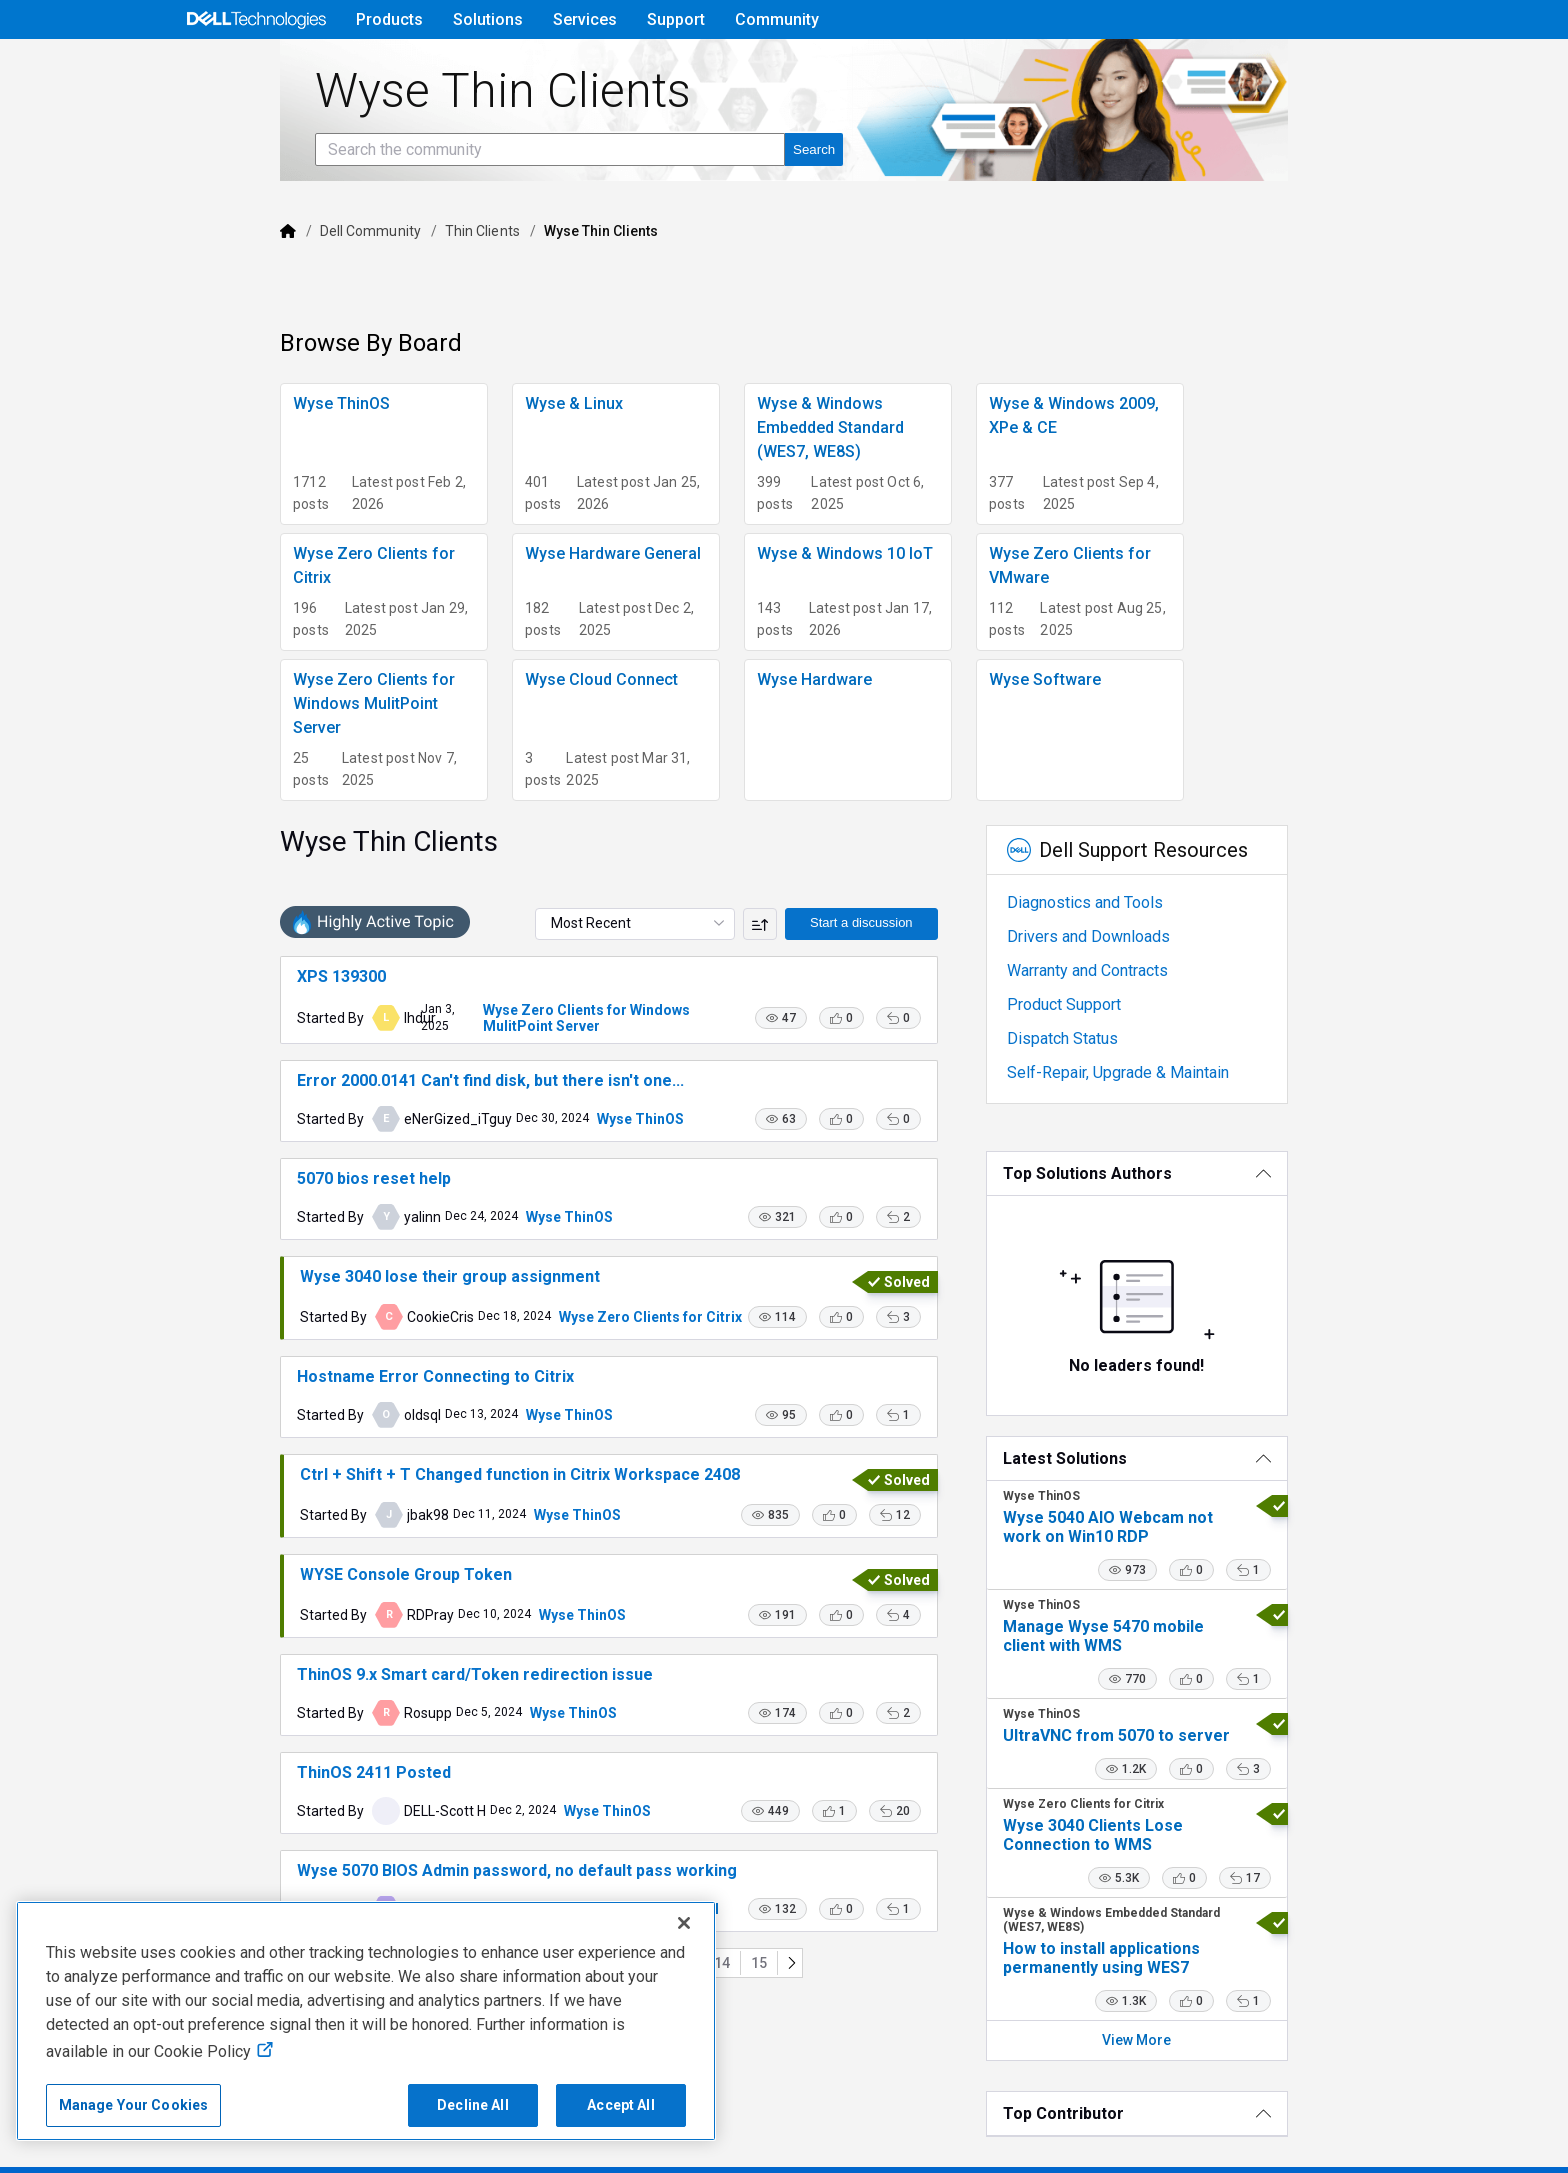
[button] (830, 941)
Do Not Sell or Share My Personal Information (636, 2153)
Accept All (620, 2105)
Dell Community (247, 287)
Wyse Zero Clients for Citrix (527, 1292)
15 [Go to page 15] (722, 2081)
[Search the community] (427, 205)
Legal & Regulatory (1053, 2153)
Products (389, 19)
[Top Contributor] (1223, 2031)
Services (585, 19)
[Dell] (165, 287)
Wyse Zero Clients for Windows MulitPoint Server (553, 933)
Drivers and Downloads (1137, 854)
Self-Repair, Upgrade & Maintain (1167, 990)
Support (676, 19)
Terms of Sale (264, 2153)
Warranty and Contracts (1136, 888)
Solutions (488, 19)
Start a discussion (910, 840)
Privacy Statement (398, 2153)
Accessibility (1184, 2153)
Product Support (1113, 922)
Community (777, 19)
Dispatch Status (1111, 956)
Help (1258, 66)
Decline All (473, 2105)
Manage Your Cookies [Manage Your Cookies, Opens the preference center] (134, 2105)
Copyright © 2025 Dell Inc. (106, 2153)
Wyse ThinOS (517, 1048)
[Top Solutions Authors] (1223, 1091)
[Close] (684, 1923)
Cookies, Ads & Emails (889, 2153)
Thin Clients (359, 287)
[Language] (1387, 67)
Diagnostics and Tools (1134, 820)
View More (1223, 1958)
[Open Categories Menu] (256, 67)
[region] (366, 2021)
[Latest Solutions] (1223, 1376)
